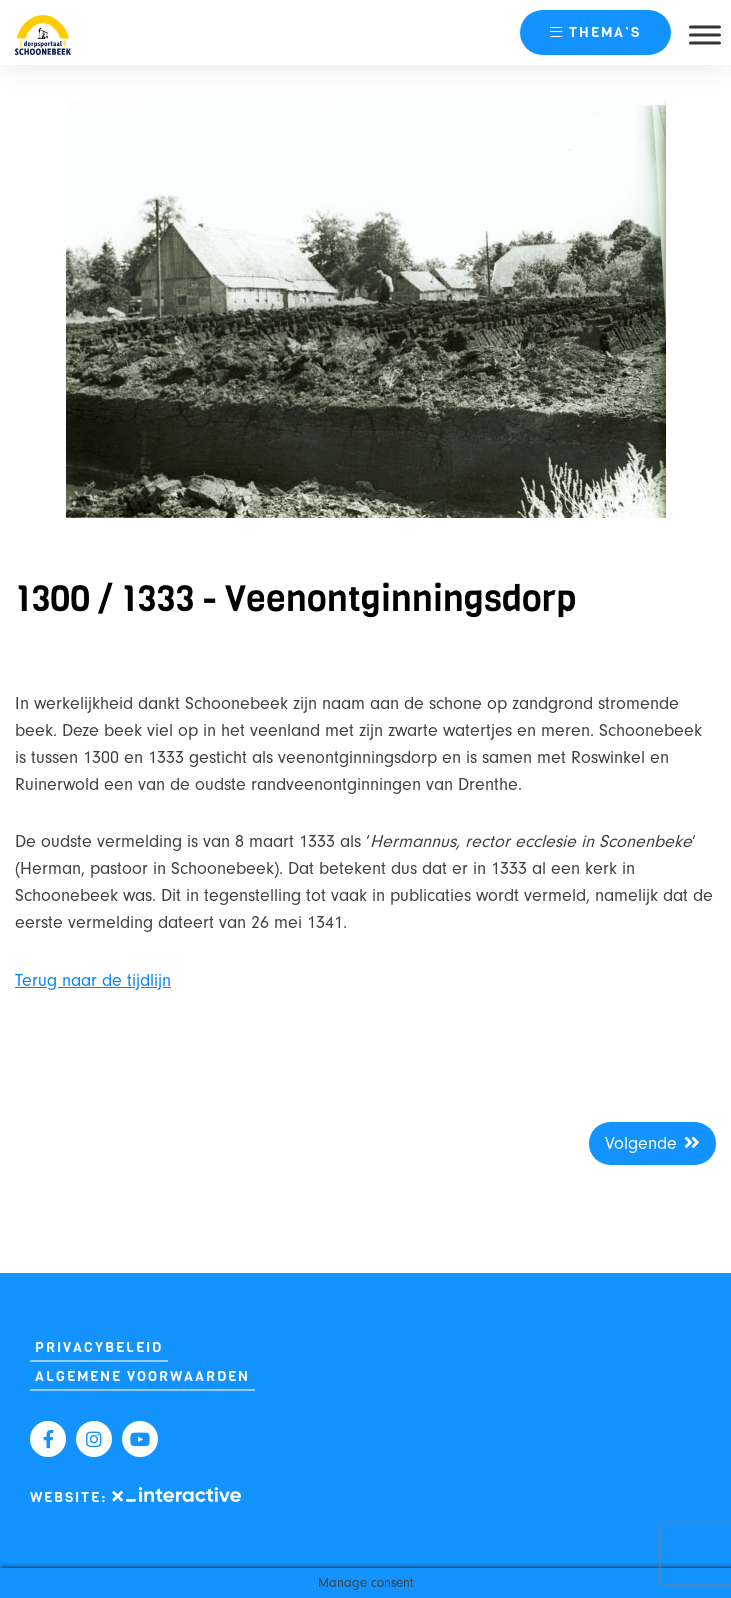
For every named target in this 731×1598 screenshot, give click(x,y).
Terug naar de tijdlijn (93, 980)
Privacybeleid (99, 1347)
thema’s (595, 32)
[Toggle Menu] (705, 34)
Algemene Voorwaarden (142, 1376)
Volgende (652, 1143)
